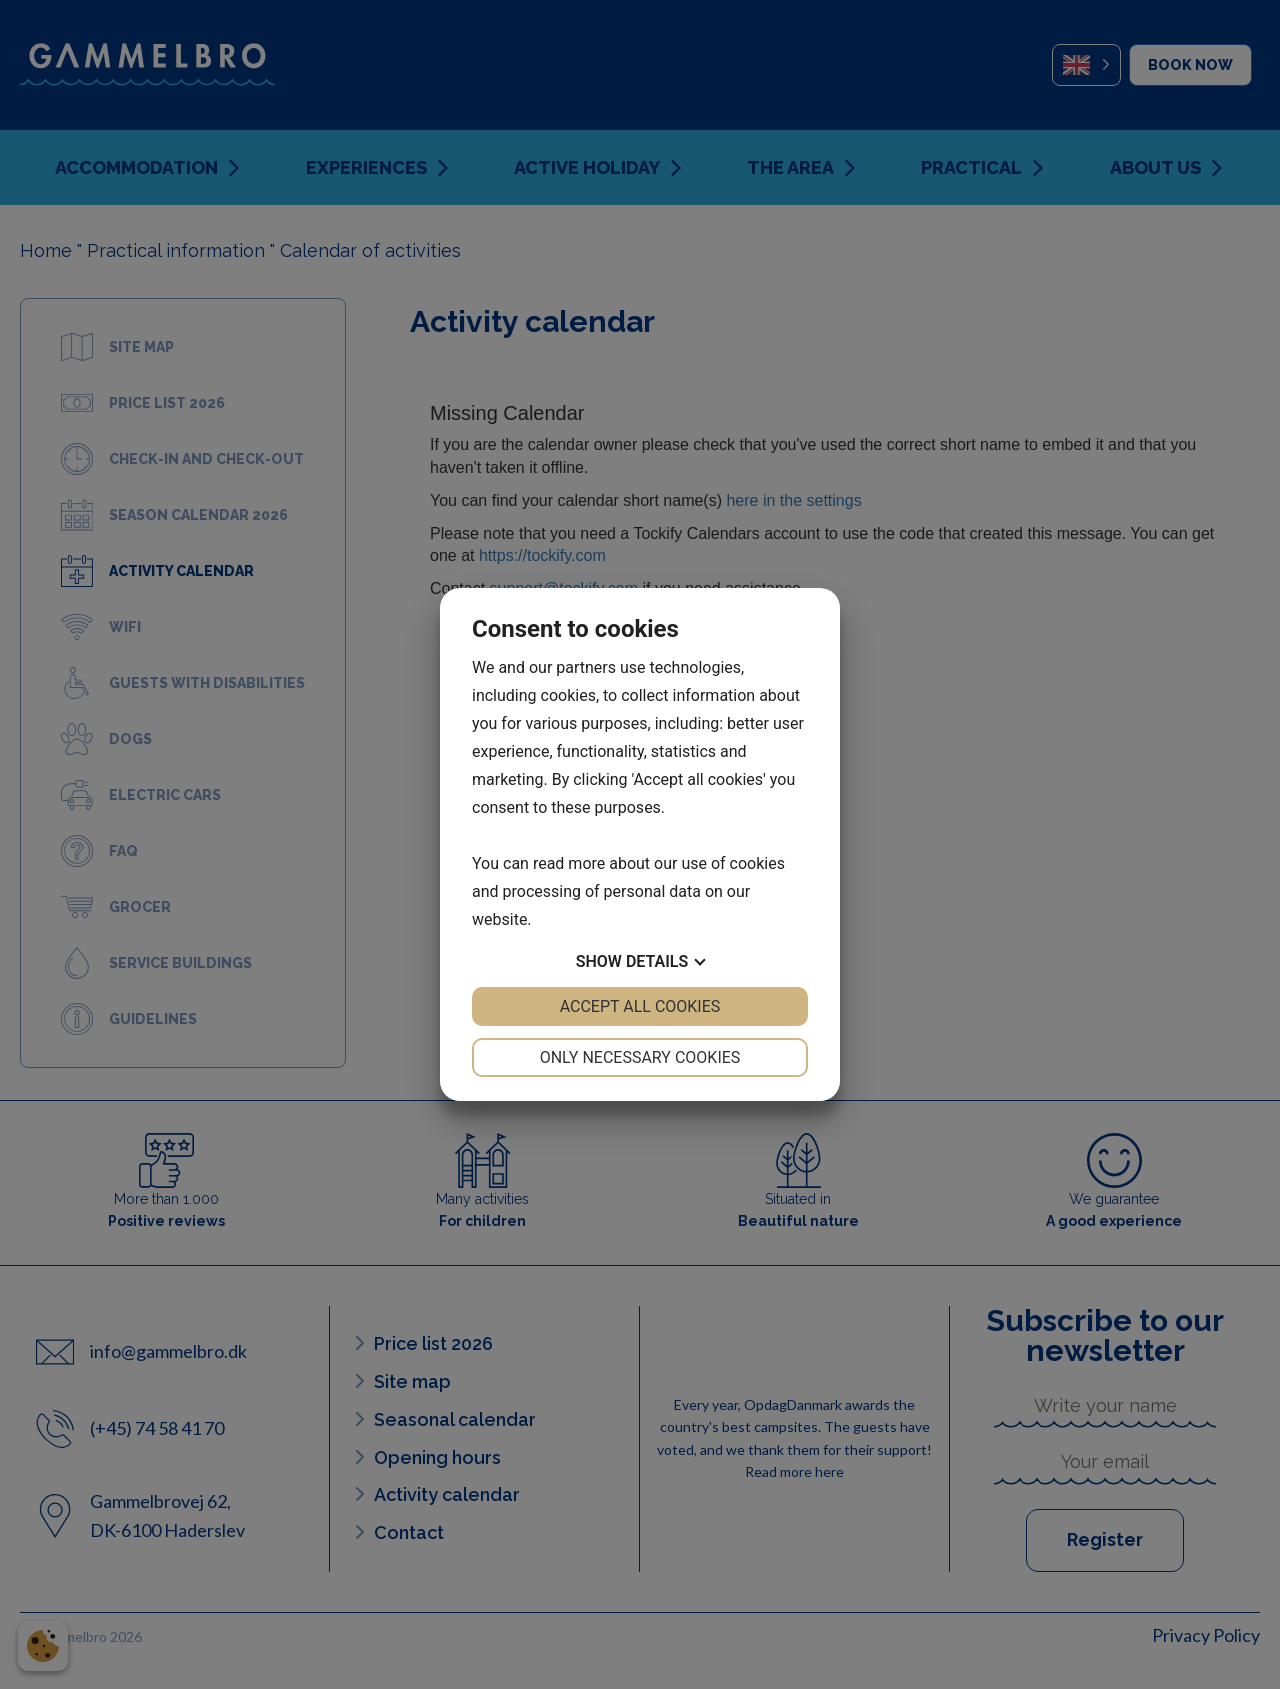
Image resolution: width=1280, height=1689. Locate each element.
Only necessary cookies (640, 1057)
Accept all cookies (640, 1006)
